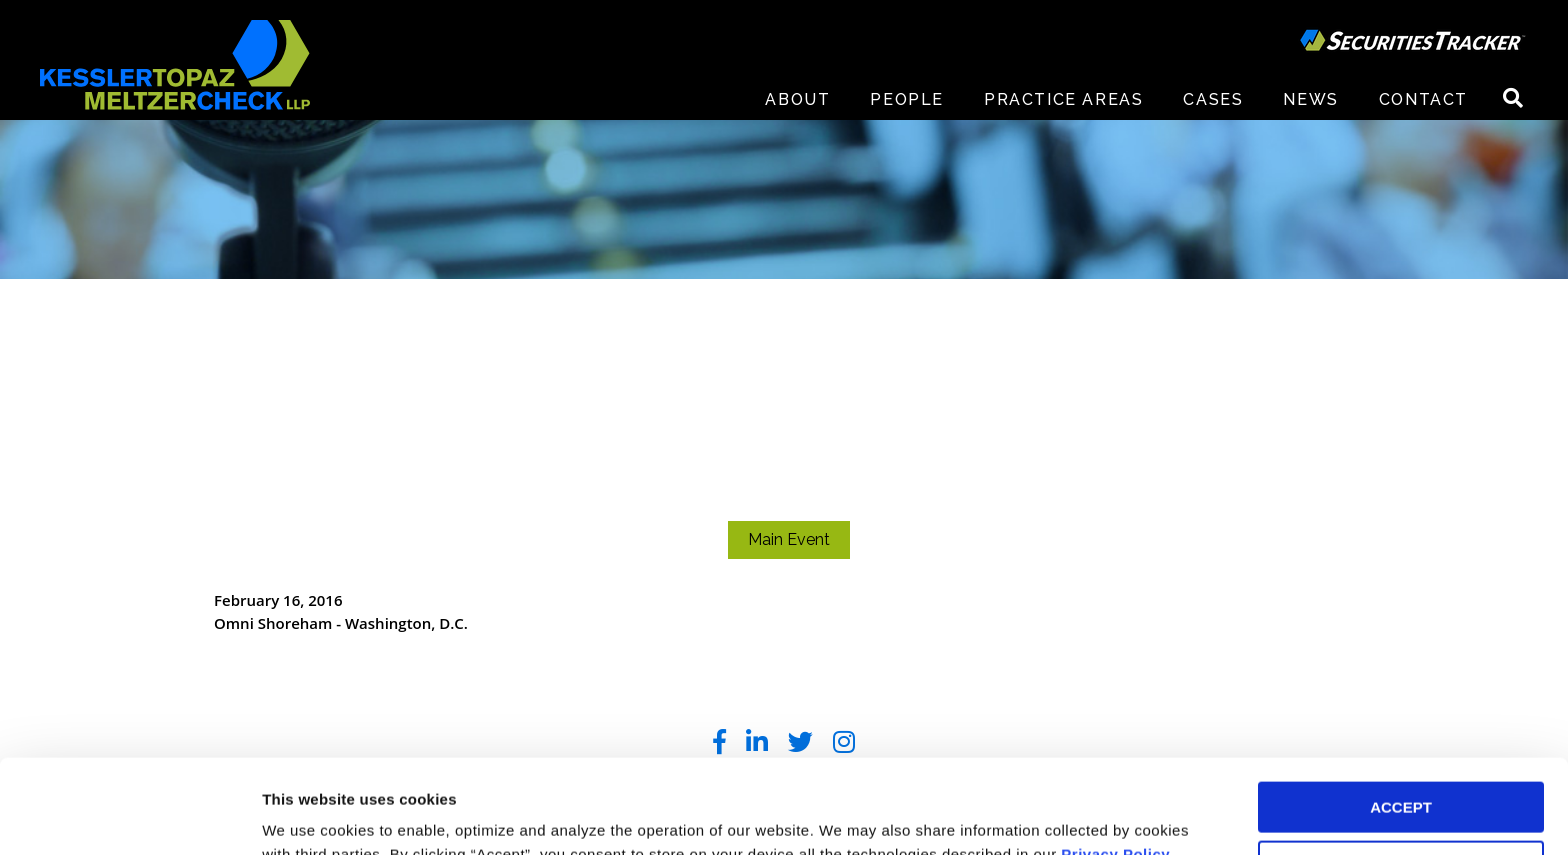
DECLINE (1401, 772)
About (797, 99)
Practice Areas (1063, 99)
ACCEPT (1401, 713)
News (1310, 99)
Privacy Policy (1115, 760)
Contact (1423, 99)
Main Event (789, 539)
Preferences (305, 815)
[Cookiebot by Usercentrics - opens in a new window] (129, 816)
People (907, 99)
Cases (1213, 99)
